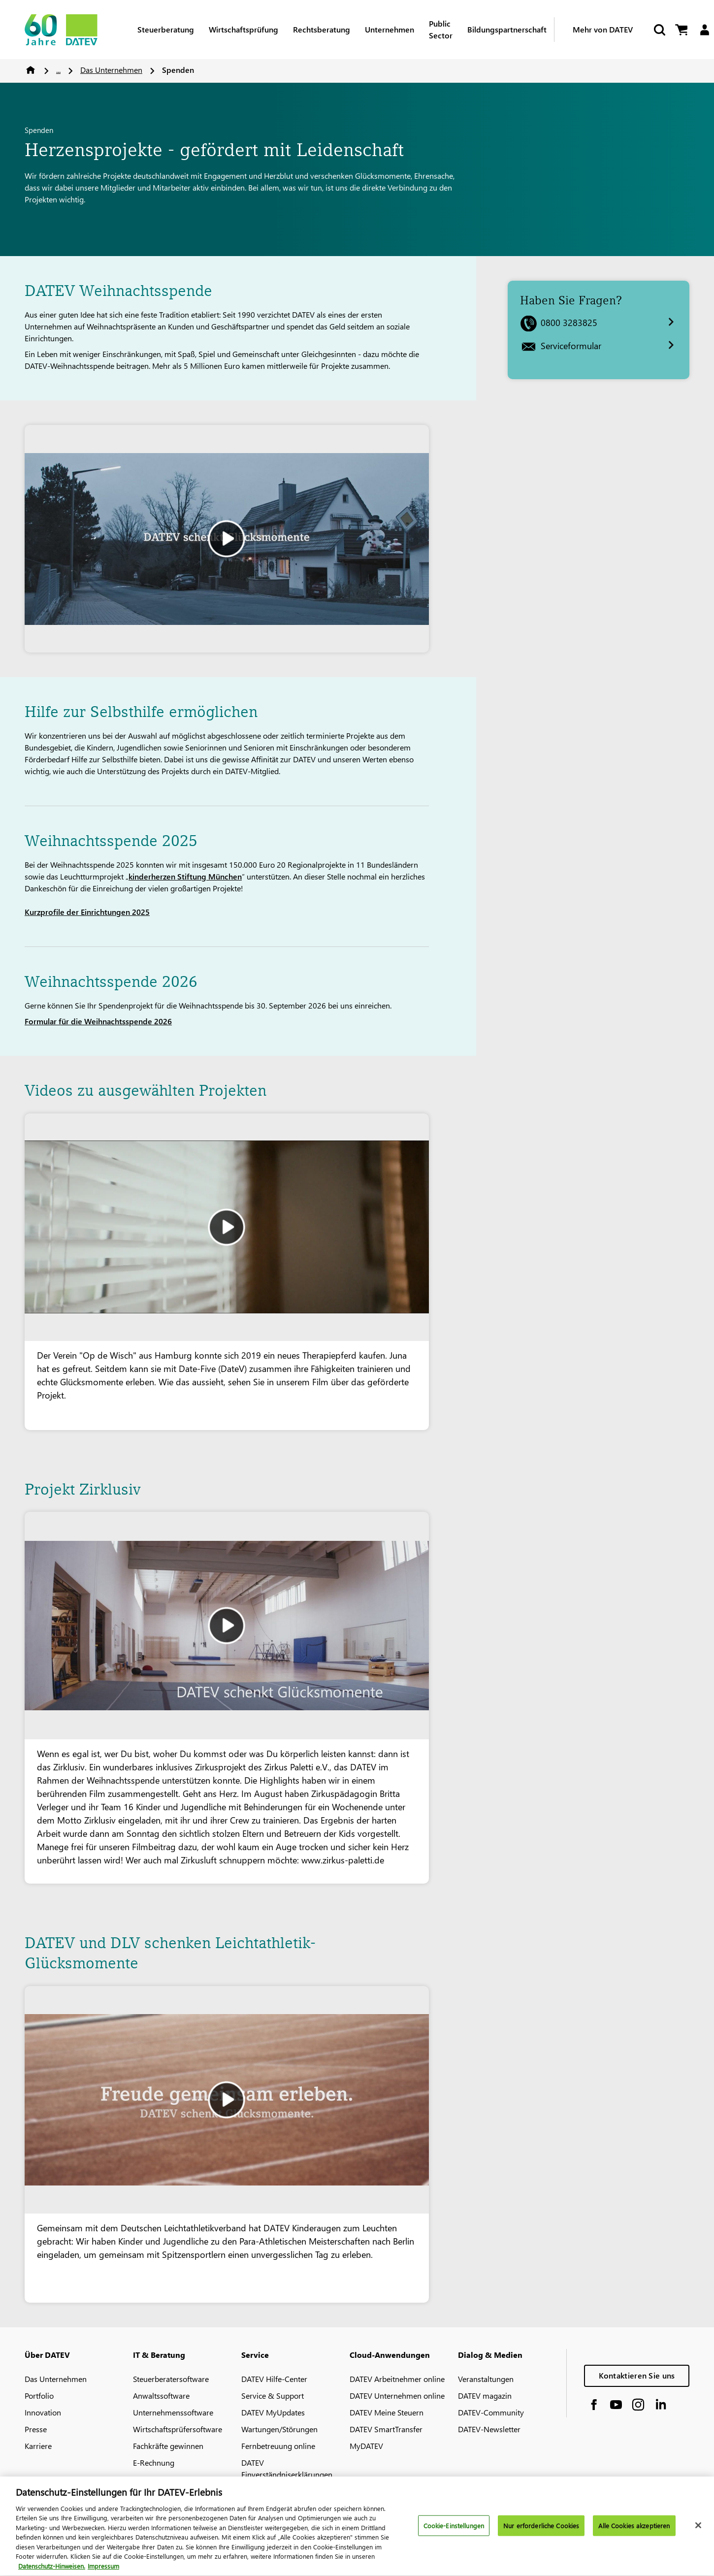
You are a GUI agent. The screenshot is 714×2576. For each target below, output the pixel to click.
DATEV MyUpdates (273, 2412)
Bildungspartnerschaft (507, 29)
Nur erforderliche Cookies (541, 2529)
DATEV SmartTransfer (386, 2429)
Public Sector (441, 29)
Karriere (38, 2446)
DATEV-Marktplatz (164, 2479)
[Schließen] (698, 2529)
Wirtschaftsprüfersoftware (177, 2429)
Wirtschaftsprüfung (243, 29)
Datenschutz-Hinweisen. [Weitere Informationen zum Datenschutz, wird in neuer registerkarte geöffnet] (51, 2570)
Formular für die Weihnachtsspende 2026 (98, 1021)
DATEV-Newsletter (489, 2429)
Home (30, 70)
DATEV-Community (491, 2412)
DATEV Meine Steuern (386, 2412)
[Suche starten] (659, 30)
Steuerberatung (165, 29)
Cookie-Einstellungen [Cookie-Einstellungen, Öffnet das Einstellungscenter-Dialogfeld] (454, 2529)
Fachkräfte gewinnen (168, 2446)
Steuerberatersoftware (171, 2379)
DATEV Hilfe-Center (274, 2379)
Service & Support (272, 2395)
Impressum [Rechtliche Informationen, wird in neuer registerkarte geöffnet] (103, 2570)
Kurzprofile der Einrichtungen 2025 (87, 912)
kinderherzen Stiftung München (185, 876)
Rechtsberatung (321, 29)
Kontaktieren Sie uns (637, 2375)
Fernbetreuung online (278, 2446)
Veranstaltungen (486, 2379)
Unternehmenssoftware (173, 2412)
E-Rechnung (153, 2462)
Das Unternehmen (111, 70)
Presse (36, 2429)
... (58, 70)
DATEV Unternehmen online (397, 2395)
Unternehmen (389, 29)
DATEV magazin (485, 2395)
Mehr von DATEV (603, 29)
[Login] (704, 29)
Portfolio (39, 2395)
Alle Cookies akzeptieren (634, 2529)
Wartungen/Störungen (279, 2429)
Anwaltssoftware (161, 2395)
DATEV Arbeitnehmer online (397, 2379)
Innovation (43, 2412)
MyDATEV (366, 2446)
